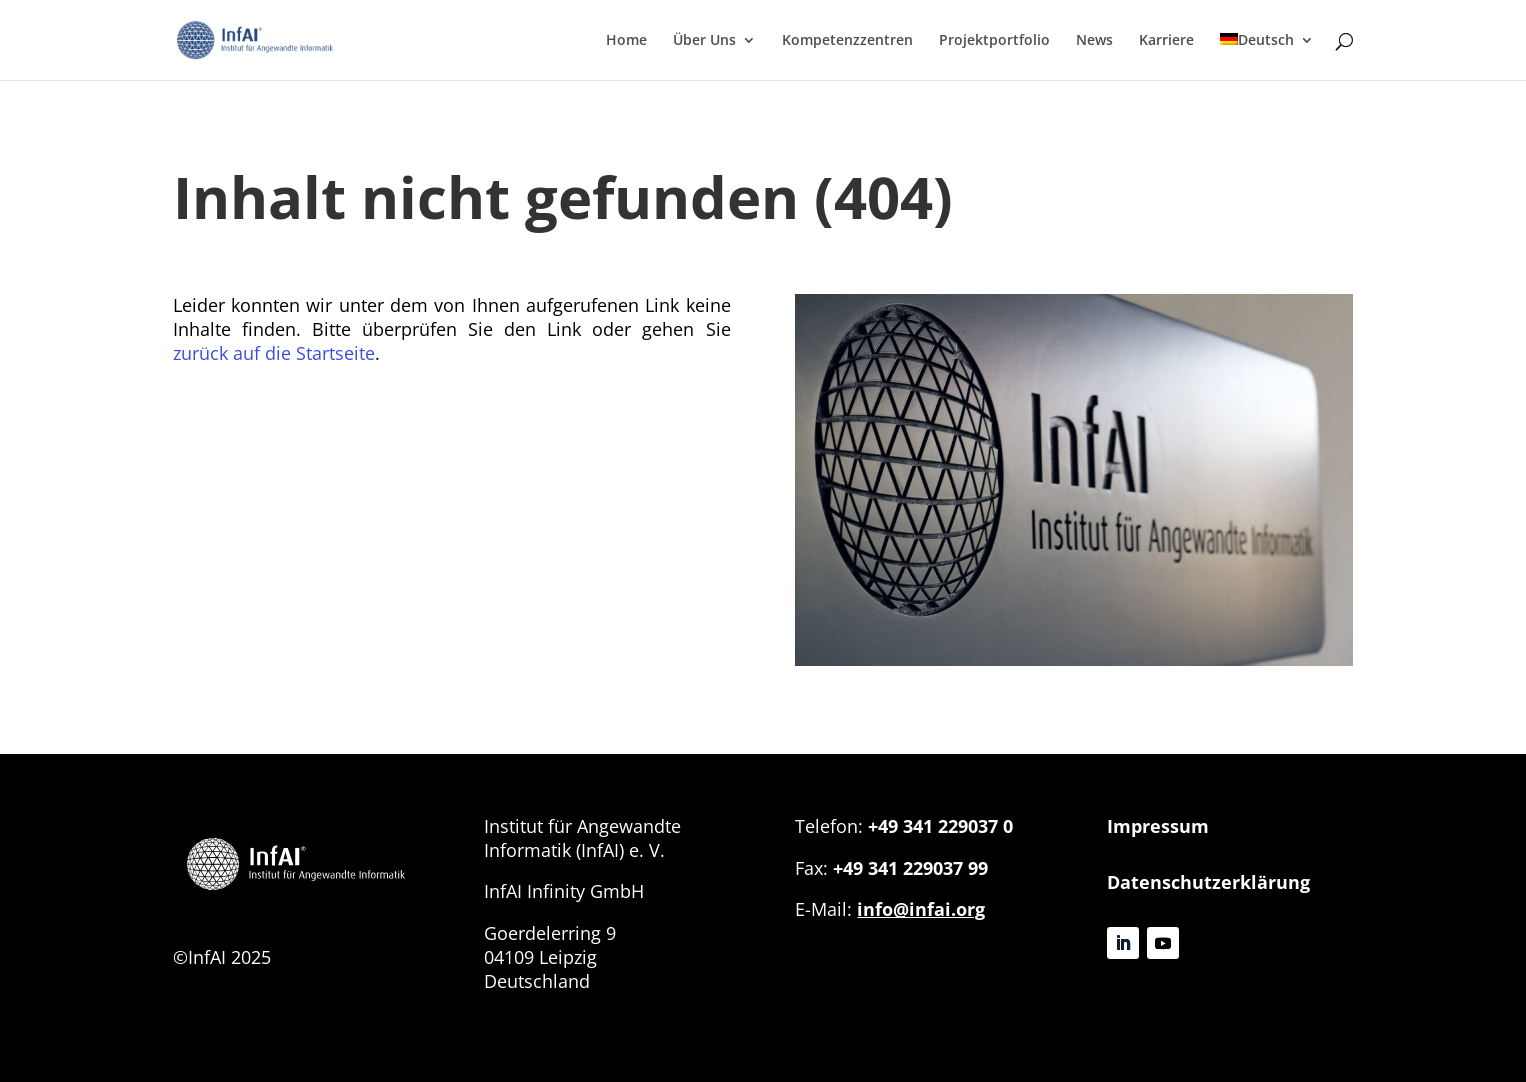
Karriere (1166, 41)
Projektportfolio (994, 41)
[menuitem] (1267, 56)
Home (626, 41)
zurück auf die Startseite (274, 353)
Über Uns (704, 41)
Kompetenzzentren (847, 41)
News (1094, 41)
